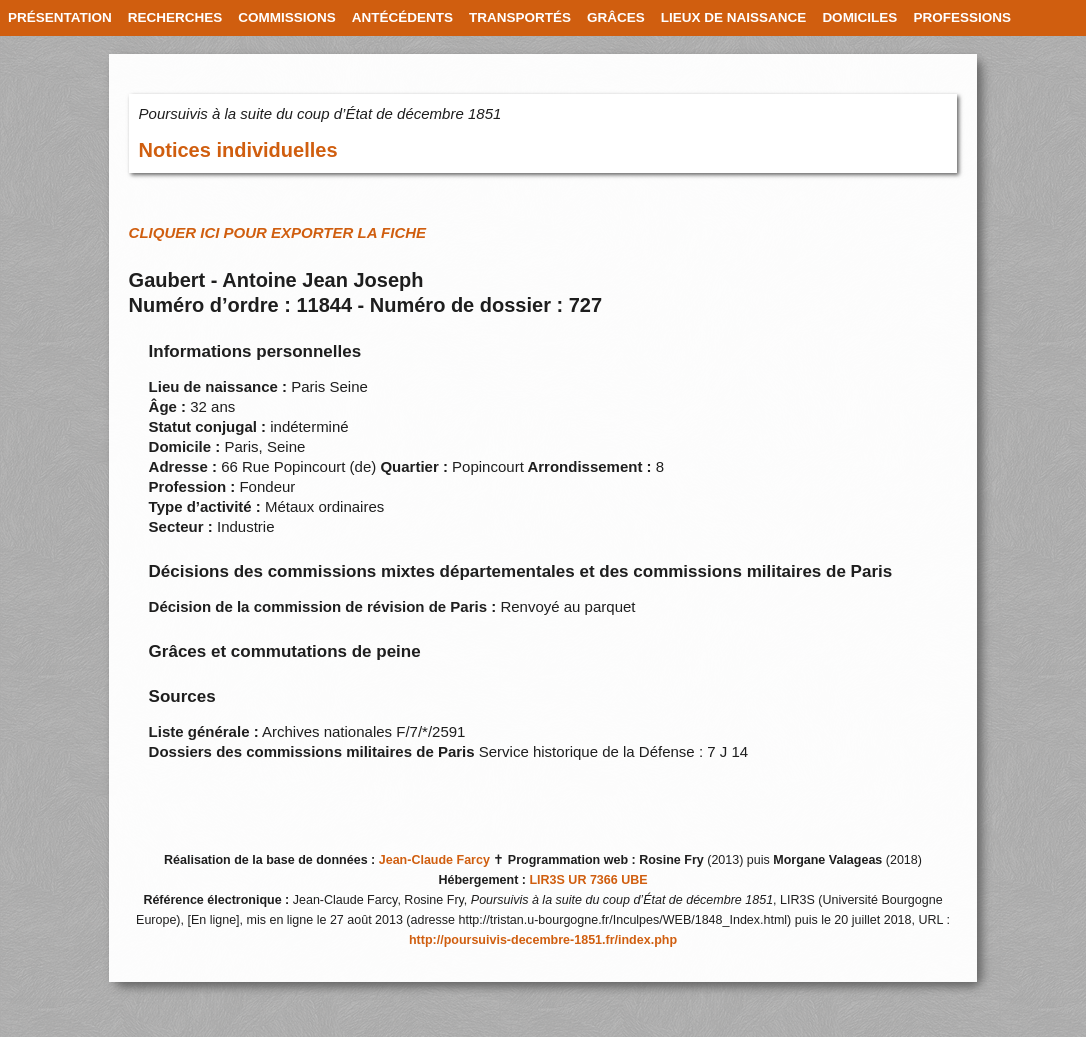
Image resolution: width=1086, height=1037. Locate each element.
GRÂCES (616, 17)
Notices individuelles (238, 150)
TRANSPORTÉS (520, 17)
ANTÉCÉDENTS (402, 17)
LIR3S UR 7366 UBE (588, 880)
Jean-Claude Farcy (434, 860)
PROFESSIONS (962, 17)
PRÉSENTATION (60, 17)
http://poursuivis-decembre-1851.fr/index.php (543, 940)
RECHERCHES (175, 17)
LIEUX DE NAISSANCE (734, 17)
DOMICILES (859, 17)
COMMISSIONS (287, 17)
